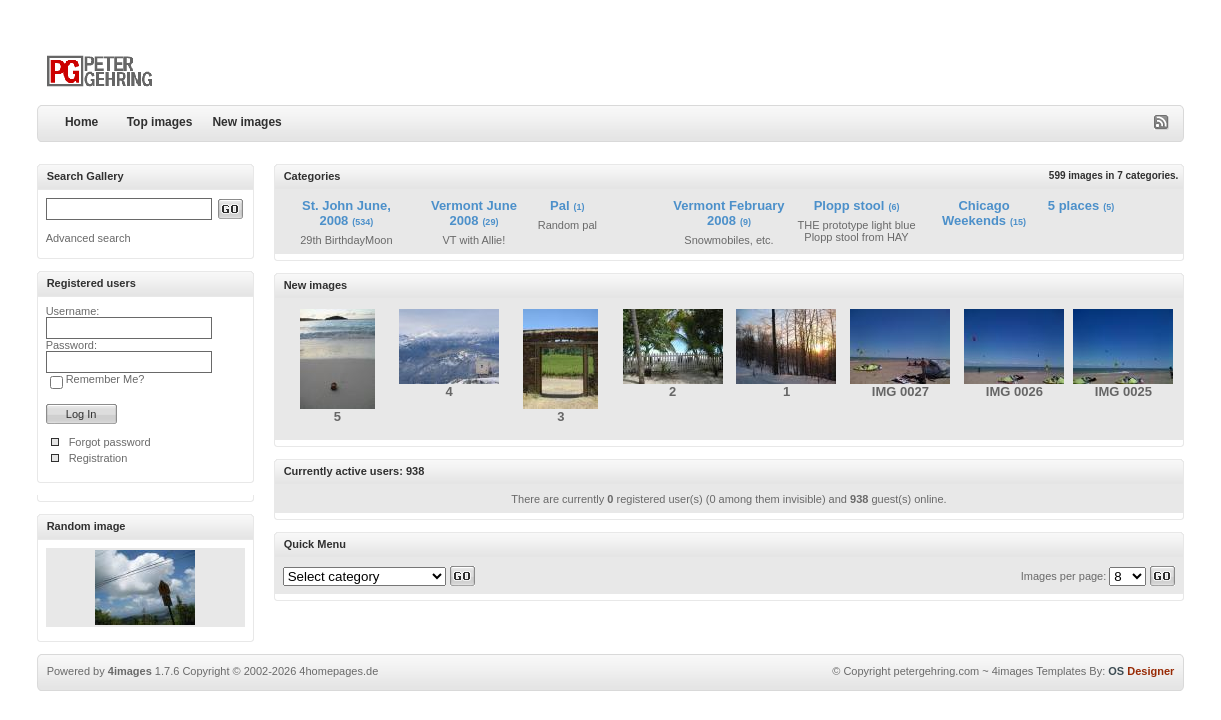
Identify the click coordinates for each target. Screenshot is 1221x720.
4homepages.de (338, 671)
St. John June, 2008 (346, 213)
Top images (160, 122)
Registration (98, 458)
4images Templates (1039, 671)
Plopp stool (849, 205)
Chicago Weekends (976, 213)
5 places (1073, 205)
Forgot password (110, 442)
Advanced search (88, 238)
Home (81, 122)
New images (246, 122)
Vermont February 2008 (728, 213)
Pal (560, 205)
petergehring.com (937, 671)
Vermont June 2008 (474, 213)
